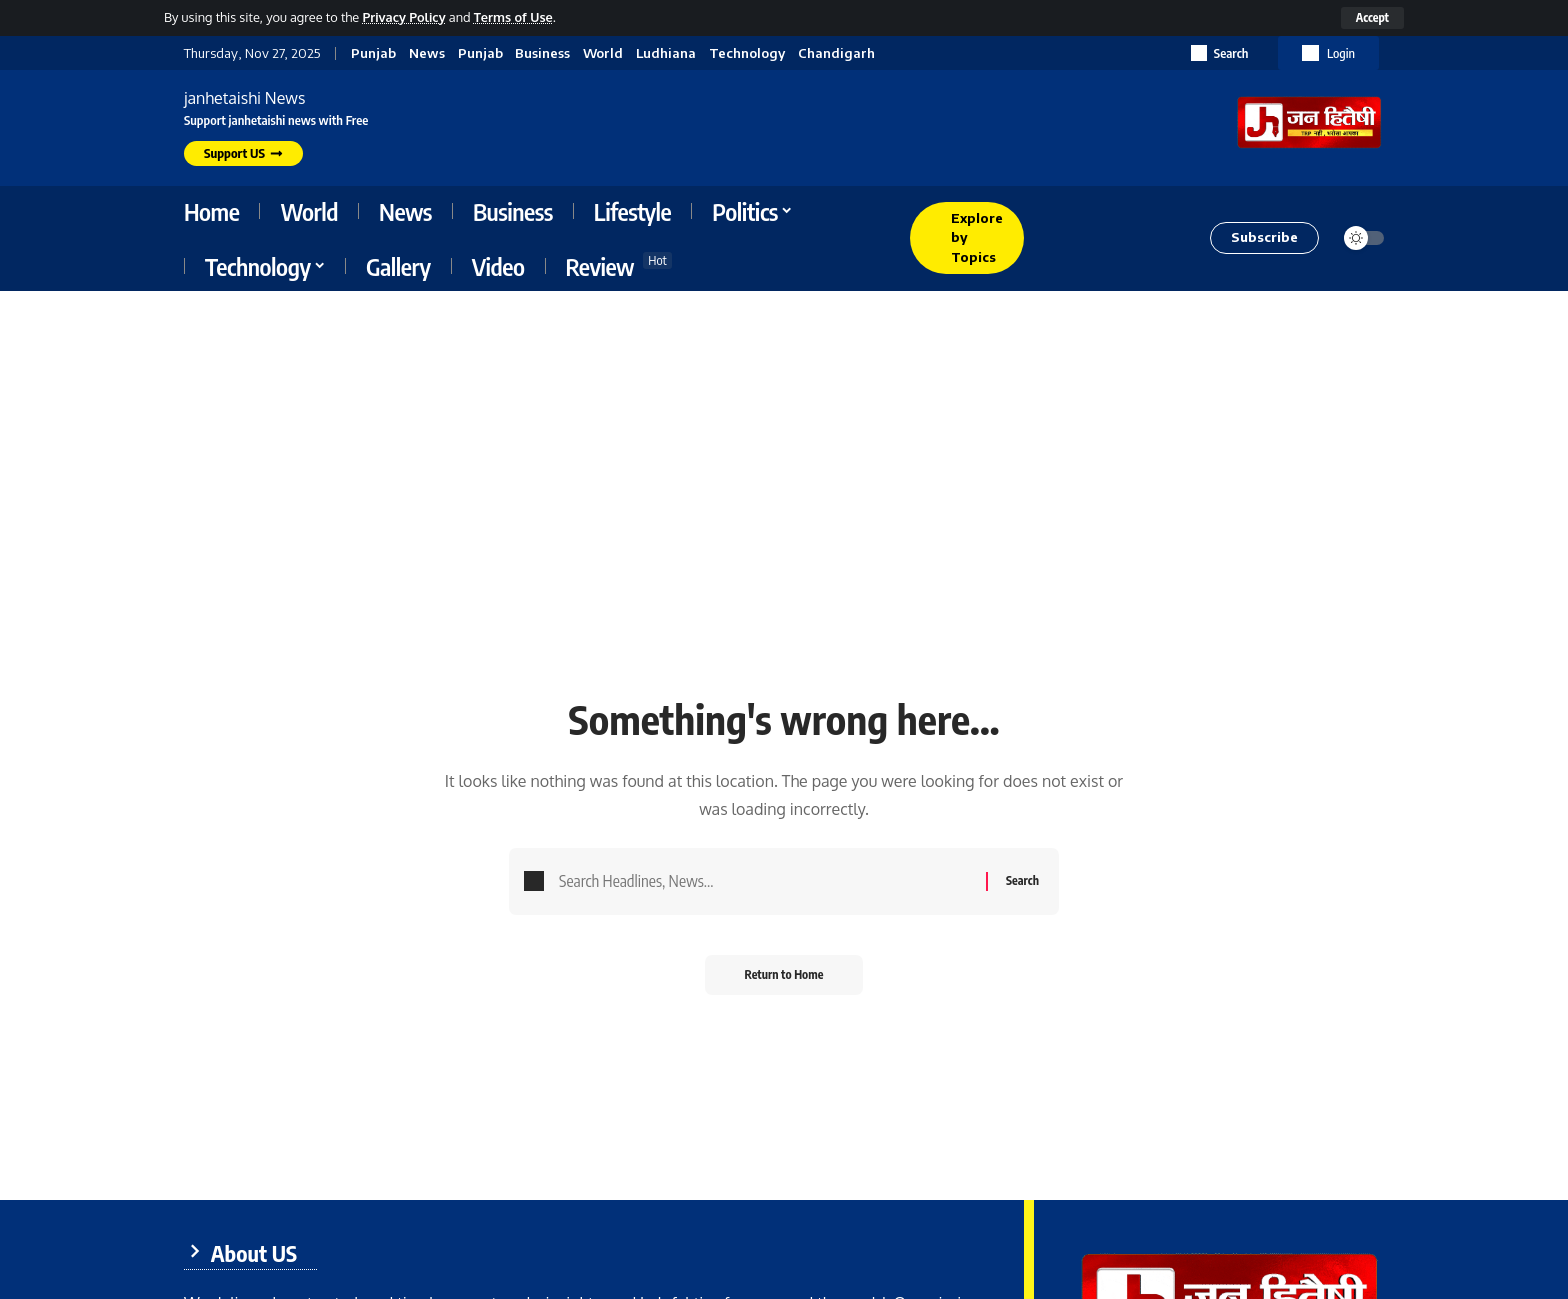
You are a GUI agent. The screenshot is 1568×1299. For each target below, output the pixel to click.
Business (542, 53)
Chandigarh (836, 53)
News (427, 53)
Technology (747, 53)
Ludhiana (666, 53)
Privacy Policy (403, 17)
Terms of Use (513, 17)
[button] (1372, 18)
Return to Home (784, 974)
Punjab (373, 53)
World (603, 53)
